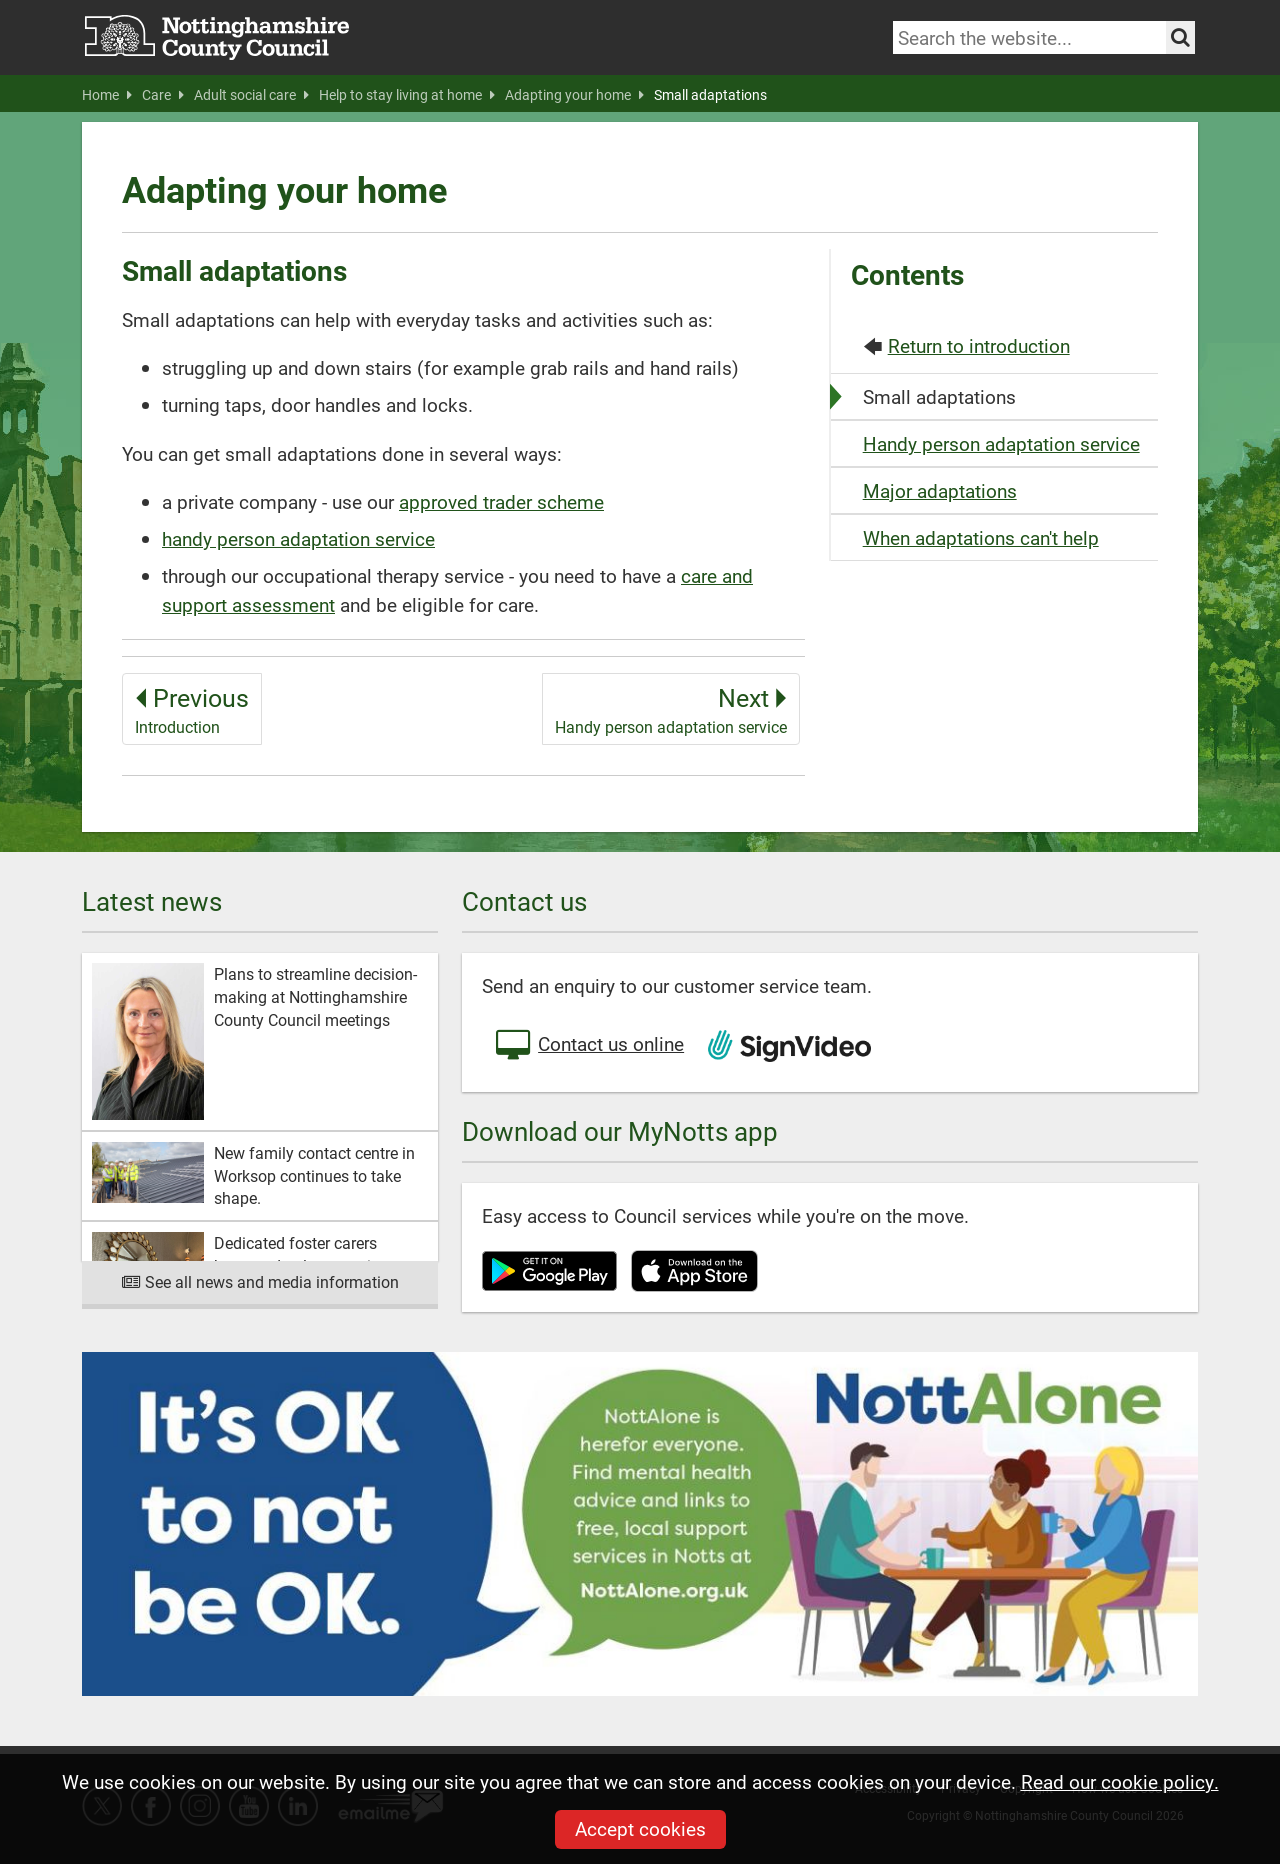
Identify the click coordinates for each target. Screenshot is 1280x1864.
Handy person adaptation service (1001, 443)
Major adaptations (940, 490)
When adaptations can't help (981, 537)
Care (163, 95)
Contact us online (588, 1046)
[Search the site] (1180, 37)
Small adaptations (710, 95)
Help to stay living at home (407, 95)
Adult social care (251, 95)
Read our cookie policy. (1120, 1781)
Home (107, 95)
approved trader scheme (501, 501)
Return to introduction (979, 345)
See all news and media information (260, 1281)
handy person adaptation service (298, 538)
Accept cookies (640, 1828)
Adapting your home (574, 95)
